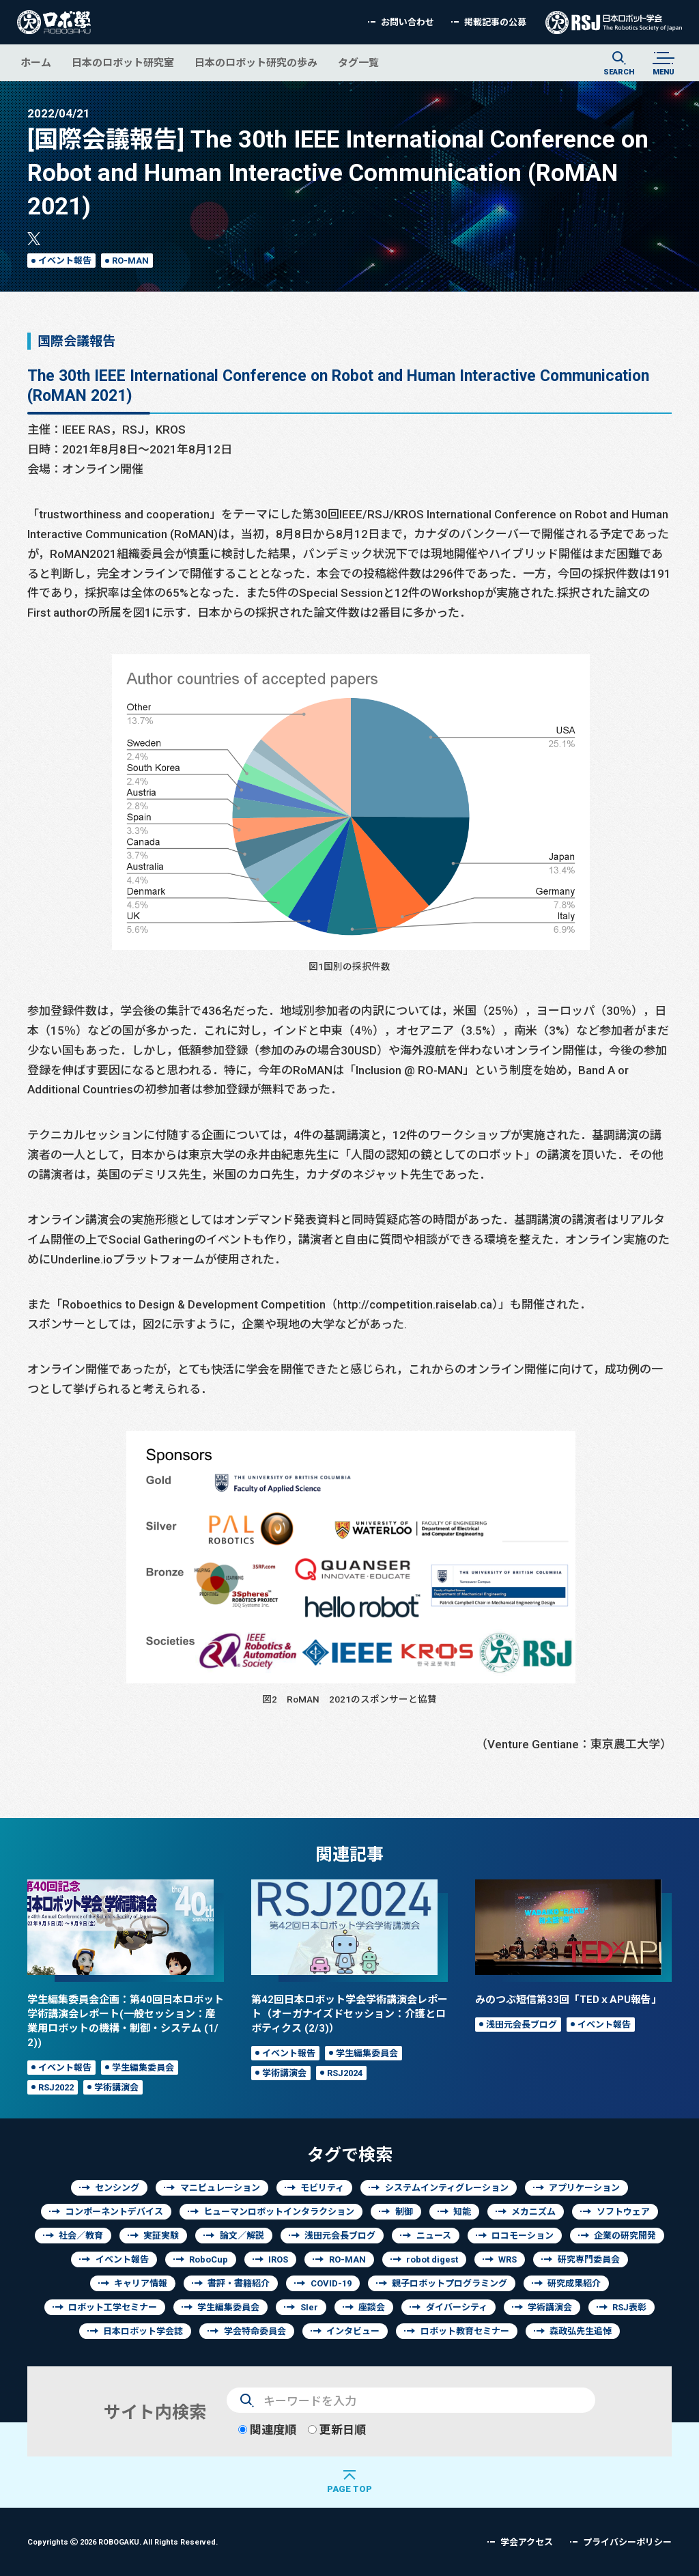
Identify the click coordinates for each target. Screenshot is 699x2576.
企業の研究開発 (625, 2235)
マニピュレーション (220, 2187)
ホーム (35, 62)
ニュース (433, 2235)
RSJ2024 (344, 2073)
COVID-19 (331, 2283)
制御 (404, 2211)
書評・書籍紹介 (239, 2283)
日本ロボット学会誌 (143, 2331)
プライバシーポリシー (627, 2542)
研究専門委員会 (589, 2259)
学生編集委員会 (143, 2067)
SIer (309, 2307)
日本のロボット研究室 (123, 62)
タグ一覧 (358, 62)
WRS (507, 2259)
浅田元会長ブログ (521, 2024)
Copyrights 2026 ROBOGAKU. (122, 2541)
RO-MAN (130, 260)
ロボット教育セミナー (464, 2331)
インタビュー (353, 2331)
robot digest (432, 2259)
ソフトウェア (623, 2211)
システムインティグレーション (447, 2187)
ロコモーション (522, 2235)
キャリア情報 (140, 2283)
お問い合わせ (407, 22)
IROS (278, 2259)
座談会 (371, 2307)
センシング (117, 2187)
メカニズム (533, 2211)
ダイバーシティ (456, 2307)
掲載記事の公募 (495, 22)
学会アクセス (526, 2542)
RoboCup (208, 2259)
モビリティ (322, 2187)
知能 (462, 2211)
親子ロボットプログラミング (449, 2283)
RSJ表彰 (629, 2307)
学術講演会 (116, 2087)
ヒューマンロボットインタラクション (278, 2211)
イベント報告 (64, 260)
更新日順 (337, 2429)
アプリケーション (584, 2187)
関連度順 (267, 2429)
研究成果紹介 (574, 2283)
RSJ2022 (56, 2087)
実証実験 (161, 2235)
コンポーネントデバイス (114, 2211)
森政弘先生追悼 (581, 2331)
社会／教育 (81, 2235)
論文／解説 (242, 2235)
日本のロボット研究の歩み (256, 62)
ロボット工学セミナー (112, 2307)
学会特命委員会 (255, 2331)
